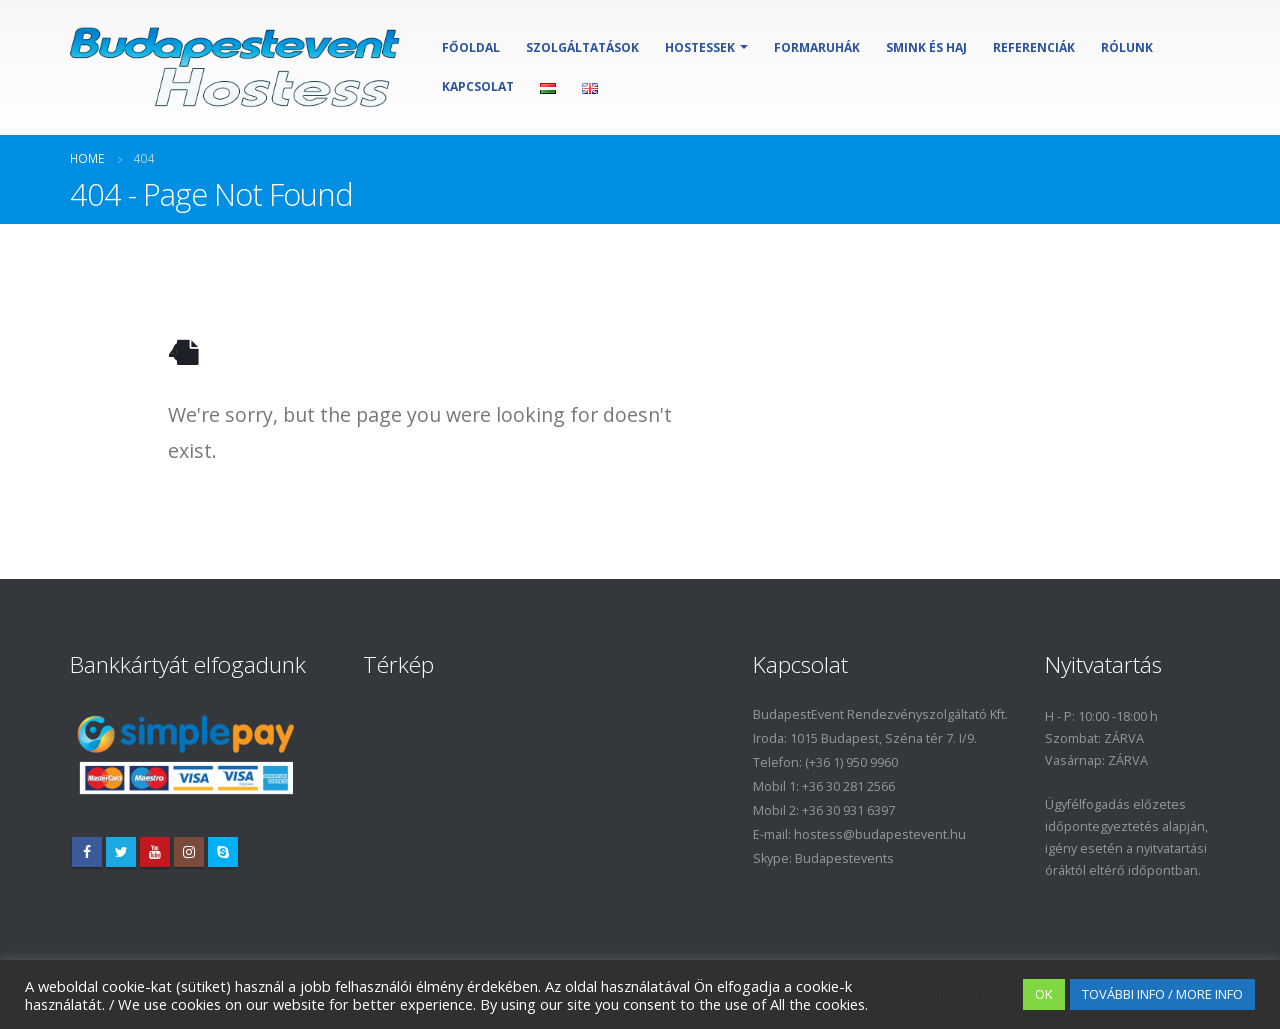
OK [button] (1044, 994)
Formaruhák (817, 47)
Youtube (155, 852)
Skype (223, 852)
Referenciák (1034, 47)
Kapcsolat (478, 86)
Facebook (87, 852)
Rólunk (1127, 47)
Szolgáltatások (582, 47)
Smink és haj (926, 47)
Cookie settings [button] (956, 995)
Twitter (121, 852)
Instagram (189, 852)
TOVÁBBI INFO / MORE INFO (1162, 994)
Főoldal (471, 47)
